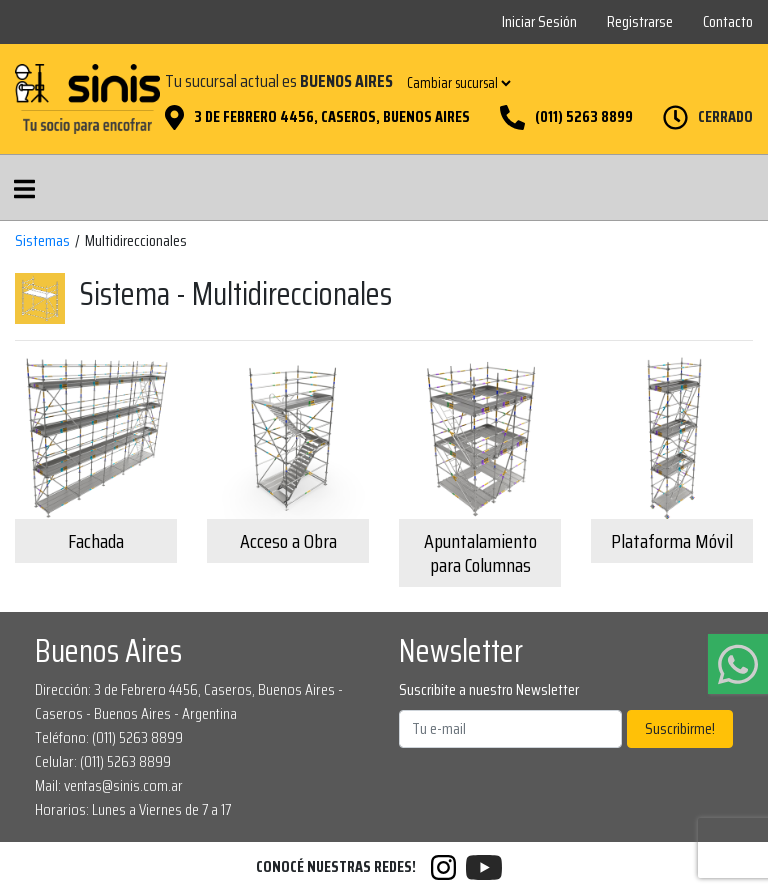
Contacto (728, 21)
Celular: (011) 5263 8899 (103, 761)
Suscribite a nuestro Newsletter (489, 690)
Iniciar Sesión (539, 21)
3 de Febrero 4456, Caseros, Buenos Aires (332, 117)
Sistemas (42, 241)
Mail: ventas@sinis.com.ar (109, 785)
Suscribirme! (680, 728)
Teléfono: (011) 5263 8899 (109, 737)
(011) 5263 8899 (584, 117)
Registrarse (640, 21)
